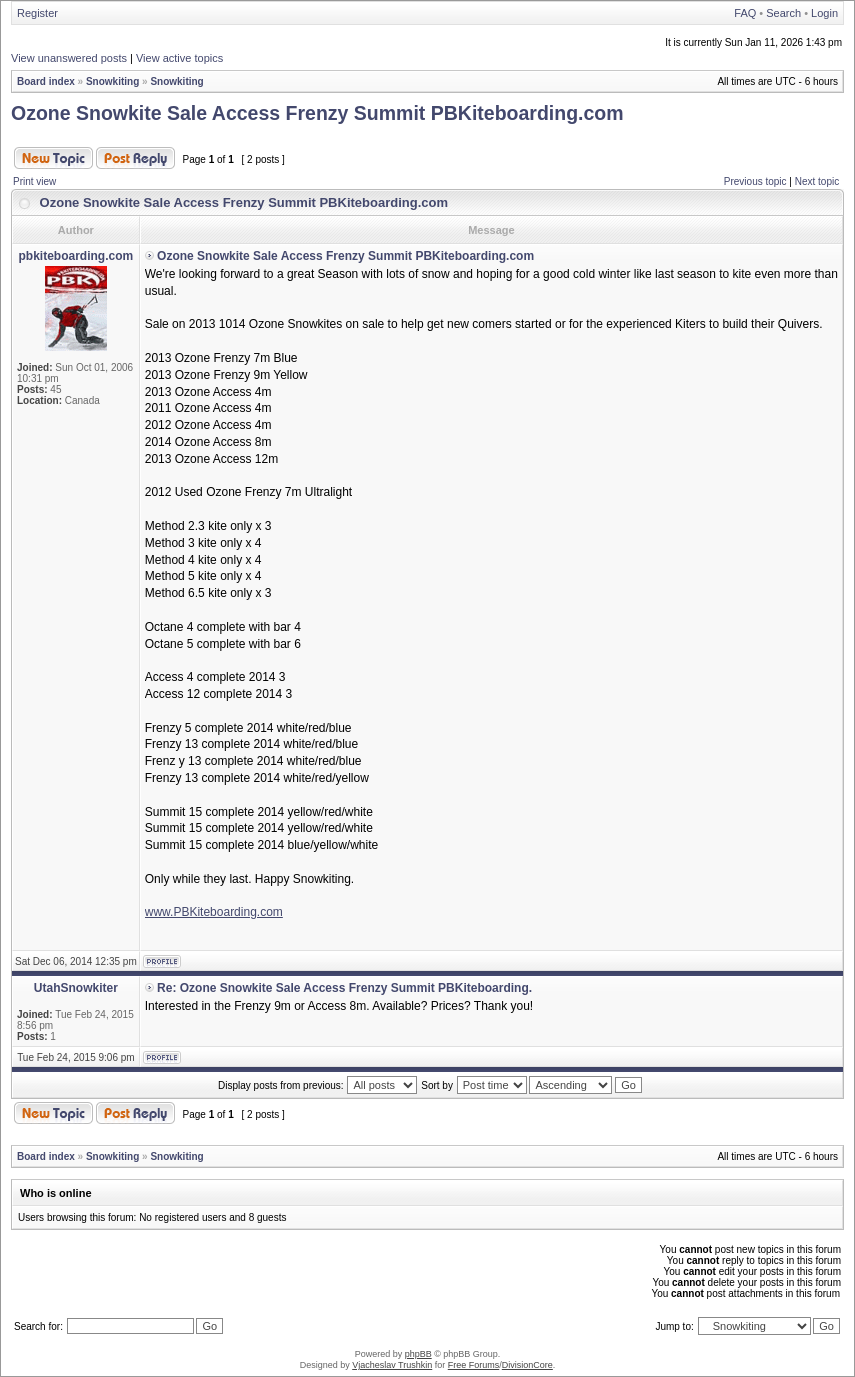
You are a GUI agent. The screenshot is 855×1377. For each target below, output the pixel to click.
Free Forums (474, 1365)
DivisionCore (527, 1365)
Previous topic (755, 181)
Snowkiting (112, 81)
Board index (46, 81)
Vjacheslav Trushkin (392, 1365)
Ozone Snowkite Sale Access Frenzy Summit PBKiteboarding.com (317, 113)
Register (37, 13)
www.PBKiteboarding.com (214, 912)
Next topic (817, 181)
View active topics (179, 58)
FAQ (745, 13)
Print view (34, 181)
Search (783, 13)
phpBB (418, 1354)
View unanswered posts (69, 58)
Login (824, 13)
